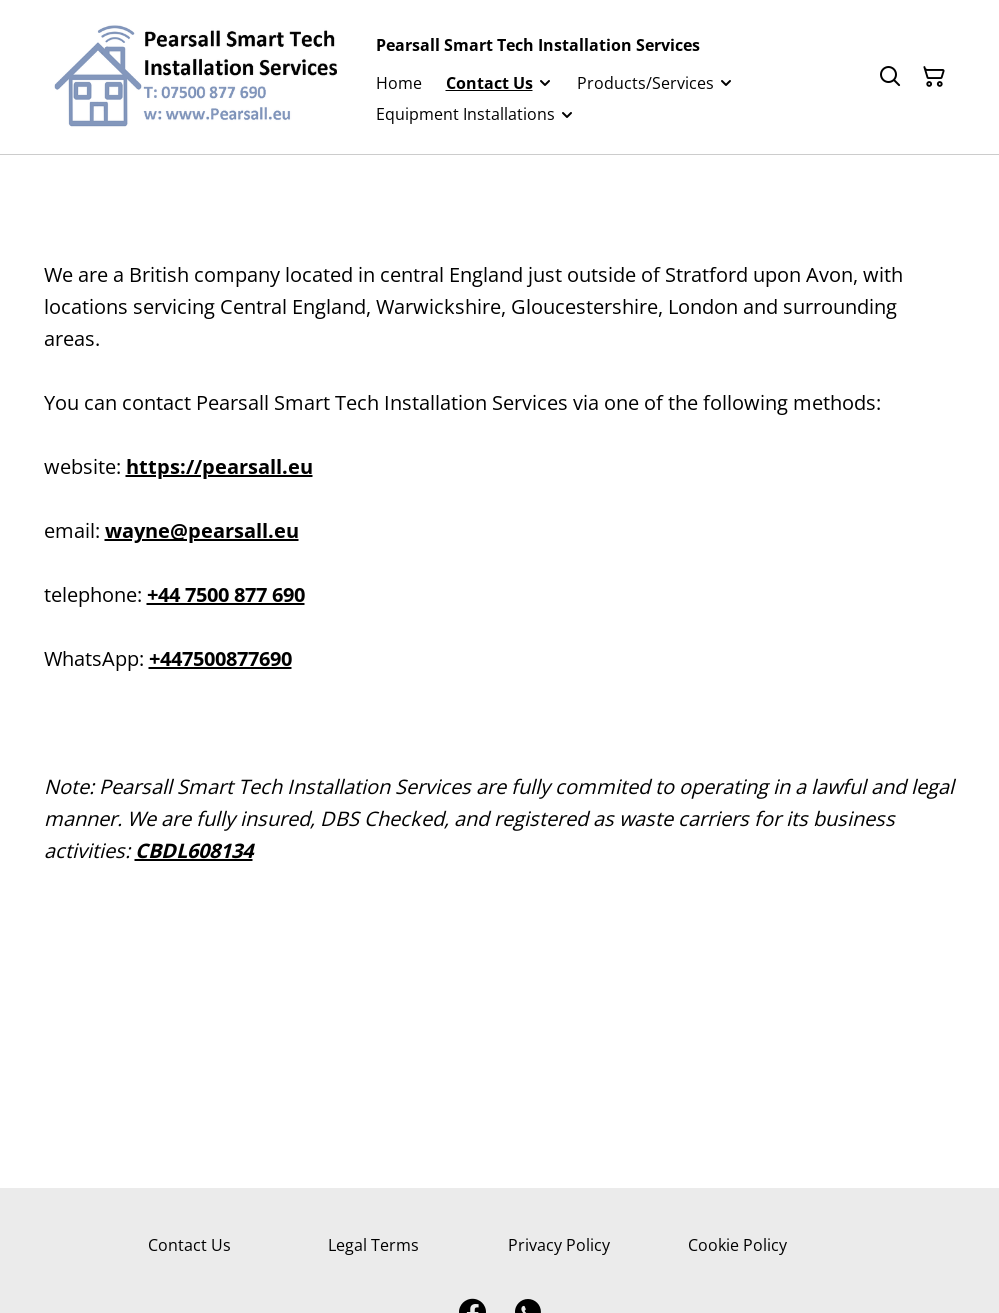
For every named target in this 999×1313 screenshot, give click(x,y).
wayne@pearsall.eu (202, 530)
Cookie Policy (737, 1245)
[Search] (890, 77)
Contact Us (189, 1245)
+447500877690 (220, 658)
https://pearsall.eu (219, 466)
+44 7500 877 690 (226, 594)
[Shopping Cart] (934, 77)
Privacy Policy (559, 1245)
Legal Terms (373, 1245)
